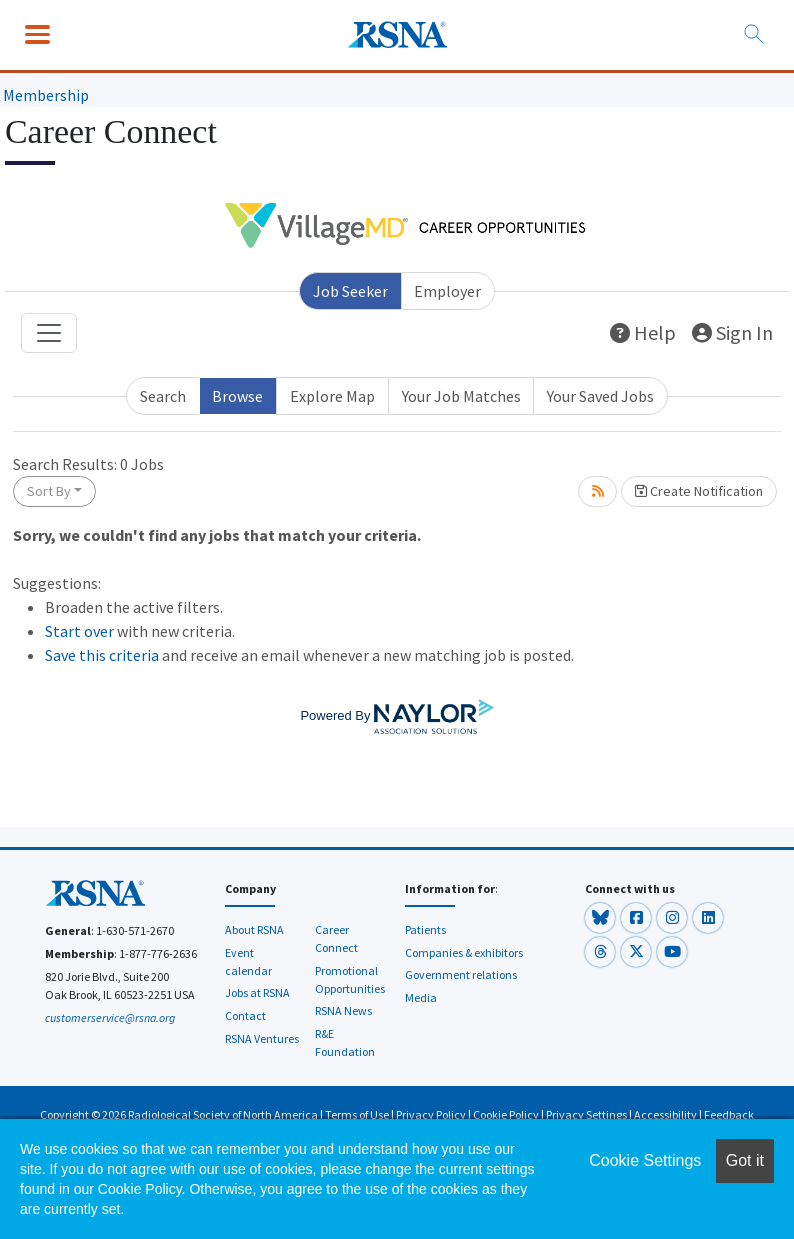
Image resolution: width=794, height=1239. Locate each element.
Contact (245, 1015)
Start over (79, 631)
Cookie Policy (506, 1114)
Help (643, 332)
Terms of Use (357, 1114)
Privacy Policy (431, 1114)
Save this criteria (102, 655)
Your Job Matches (461, 396)
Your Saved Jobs (600, 396)
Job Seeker (350, 291)
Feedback (729, 1114)
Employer (447, 291)
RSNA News (343, 1010)
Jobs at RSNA (257, 992)
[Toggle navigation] (49, 333)
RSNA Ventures (262, 1038)
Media (421, 997)
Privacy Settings (586, 1114)
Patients (425, 929)
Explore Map (332, 396)
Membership (46, 95)
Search (163, 396)
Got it (745, 1160)
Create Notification (699, 491)
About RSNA (254, 929)
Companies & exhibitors (464, 952)
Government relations (461, 974)
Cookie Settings (645, 1160)
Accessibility (665, 1114)
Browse (237, 396)
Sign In (732, 332)
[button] (601, 916)
